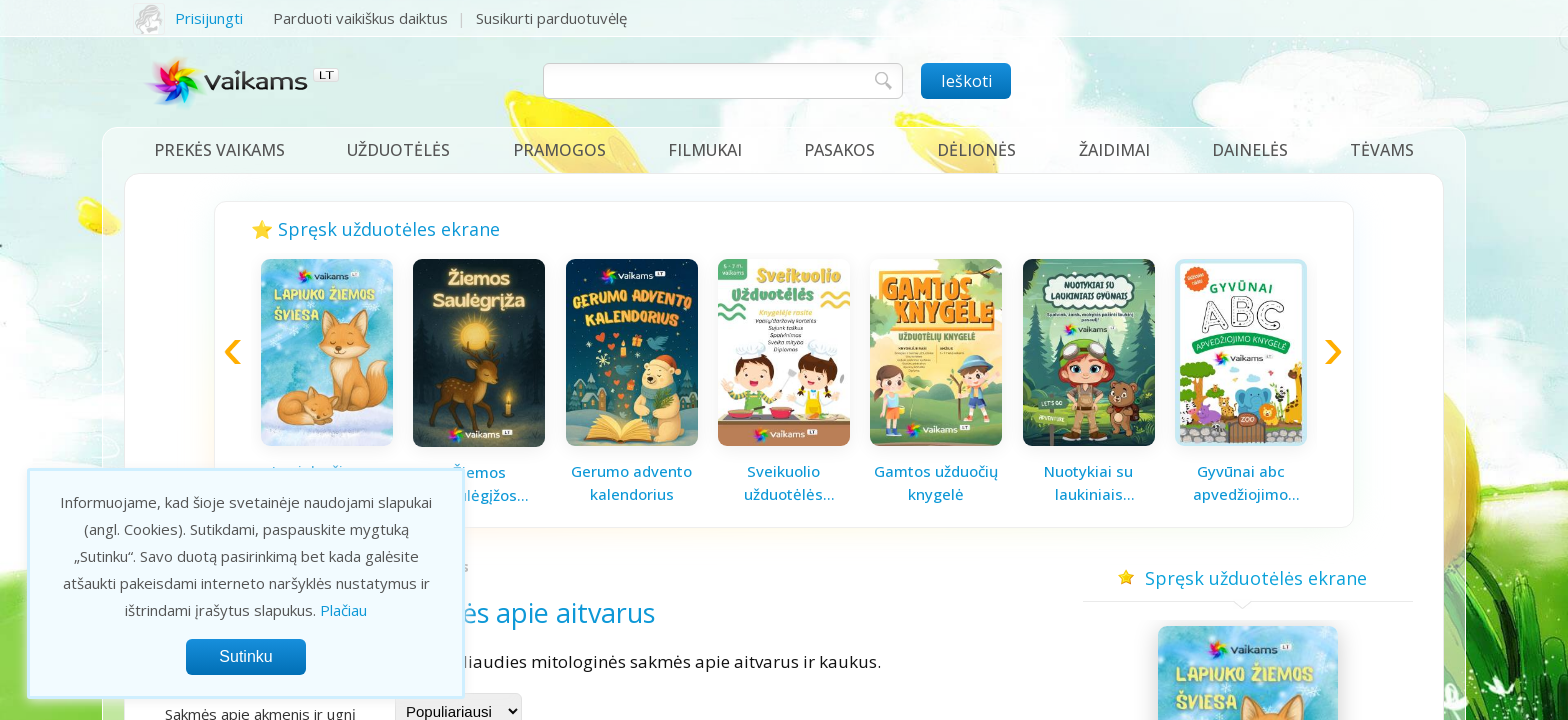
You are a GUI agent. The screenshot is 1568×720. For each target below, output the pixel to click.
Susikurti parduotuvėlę (551, 18)
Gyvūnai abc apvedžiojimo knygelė (1240, 483)
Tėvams (1382, 150)
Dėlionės (976, 150)
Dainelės (1250, 150)
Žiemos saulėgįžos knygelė (479, 484)
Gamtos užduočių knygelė (936, 482)
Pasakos (839, 150)
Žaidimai (1114, 150)
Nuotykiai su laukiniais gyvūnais (1088, 483)
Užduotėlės (398, 150)
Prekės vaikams (219, 150)
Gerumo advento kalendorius (631, 482)
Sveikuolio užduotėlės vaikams (783, 483)
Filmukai (705, 150)
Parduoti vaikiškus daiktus (360, 18)
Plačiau (343, 610)
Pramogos (559, 150)
